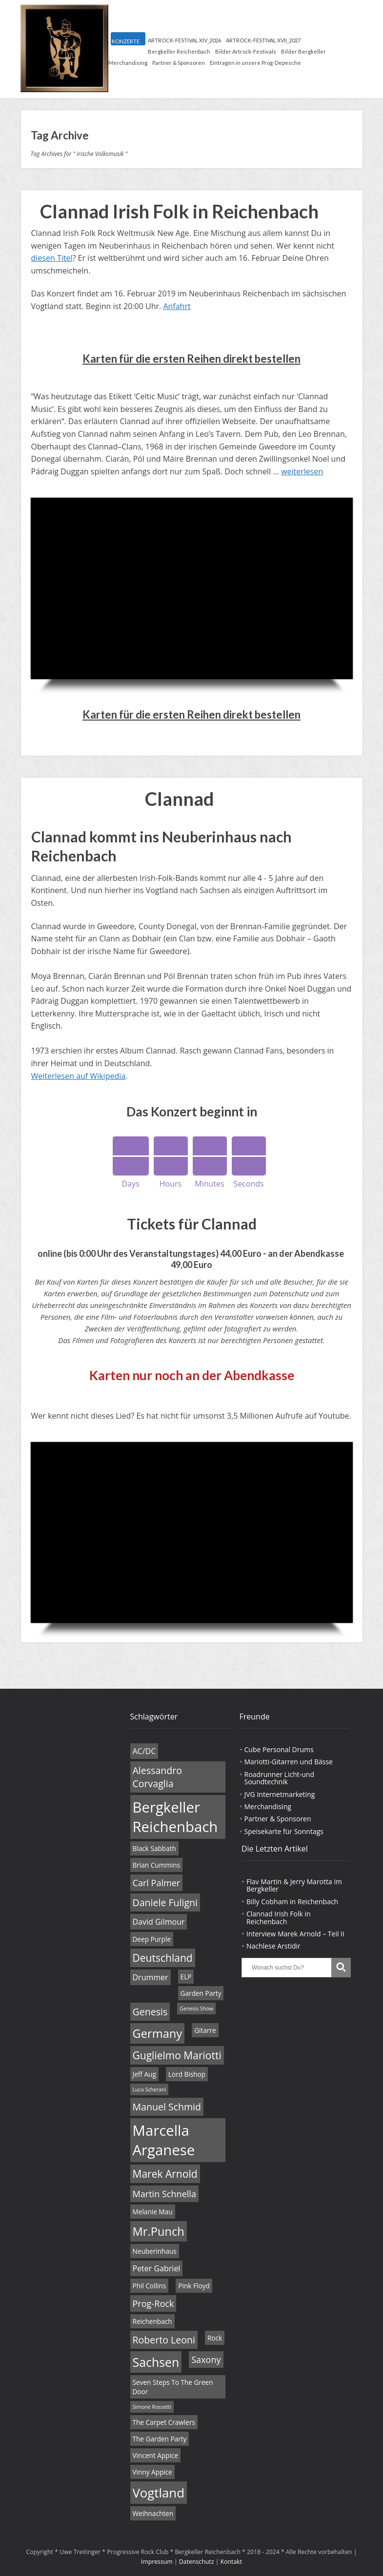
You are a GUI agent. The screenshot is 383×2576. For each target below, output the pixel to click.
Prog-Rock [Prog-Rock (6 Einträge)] (153, 2303)
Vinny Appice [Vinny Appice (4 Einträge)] (152, 2472)
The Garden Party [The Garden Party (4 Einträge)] (160, 2438)
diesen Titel (52, 258)
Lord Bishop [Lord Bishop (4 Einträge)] (186, 2074)
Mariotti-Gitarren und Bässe (288, 1761)
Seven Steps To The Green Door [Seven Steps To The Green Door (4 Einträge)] (173, 2387)
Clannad (179, 798)
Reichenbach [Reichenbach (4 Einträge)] (152, 2321)
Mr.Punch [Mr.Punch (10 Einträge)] (158, 2231)
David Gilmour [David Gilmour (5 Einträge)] (159, 1921)
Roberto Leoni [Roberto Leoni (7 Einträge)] (164, 2339)
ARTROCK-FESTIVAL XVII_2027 (263, 40)
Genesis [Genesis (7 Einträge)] (150, 2011)
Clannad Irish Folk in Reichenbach (179, 211)
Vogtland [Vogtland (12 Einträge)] (158, 2492)
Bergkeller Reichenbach (179, 51)
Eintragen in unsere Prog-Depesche (255, 62)
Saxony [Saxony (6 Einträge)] (206, 2359)
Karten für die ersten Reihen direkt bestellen (191, 358)
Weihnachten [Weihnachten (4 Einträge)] (153, 2513)
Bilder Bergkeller (303, 51)
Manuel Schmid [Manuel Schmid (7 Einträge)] (167, 2106)
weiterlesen (302, 471)
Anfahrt (176, 306)
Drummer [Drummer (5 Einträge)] (150, 1977)
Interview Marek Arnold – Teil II (295, 1933)
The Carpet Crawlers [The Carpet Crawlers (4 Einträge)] (164, 2422)
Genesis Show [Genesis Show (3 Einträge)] (196, 2008)
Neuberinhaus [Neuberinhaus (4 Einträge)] (155, 2251)
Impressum (157, 2561)
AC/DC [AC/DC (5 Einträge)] (144, 1751)
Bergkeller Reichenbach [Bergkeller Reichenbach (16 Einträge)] (175, 1816)
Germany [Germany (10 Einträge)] (157, 2033)
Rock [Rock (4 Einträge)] (214, 2337)
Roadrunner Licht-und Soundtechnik (279, 1778)
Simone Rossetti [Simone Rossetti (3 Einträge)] (152, 2406)
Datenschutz (196, 2561)
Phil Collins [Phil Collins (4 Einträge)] (149, 2285)
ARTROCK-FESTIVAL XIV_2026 (184, 40)
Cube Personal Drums (279, 1749)
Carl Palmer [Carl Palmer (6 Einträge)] (157, 1883)
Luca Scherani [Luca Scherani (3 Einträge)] (149, 2089)
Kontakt (231, 2561)
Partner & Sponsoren (178, 62)
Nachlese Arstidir (273, 1946)
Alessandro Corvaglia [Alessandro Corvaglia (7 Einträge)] (157, 1777)
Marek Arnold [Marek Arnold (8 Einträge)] (165, 2174)
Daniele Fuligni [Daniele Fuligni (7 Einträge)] (165, 1902)
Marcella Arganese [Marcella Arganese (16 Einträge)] (164, 2140)
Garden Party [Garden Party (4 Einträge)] (201, 1993)
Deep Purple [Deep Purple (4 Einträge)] (152, 1939)
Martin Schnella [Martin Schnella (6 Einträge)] (164, 2194)
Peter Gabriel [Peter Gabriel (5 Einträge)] (157, 2268)
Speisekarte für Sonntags (283, 1831)
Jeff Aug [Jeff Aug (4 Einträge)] (144, 2074)
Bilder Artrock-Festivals (245, 51)
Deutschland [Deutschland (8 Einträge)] (163, 1958)
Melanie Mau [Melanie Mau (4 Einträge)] (153, 2211)
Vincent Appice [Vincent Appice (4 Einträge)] (156, 2455)
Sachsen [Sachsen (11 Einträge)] (156, 2362)
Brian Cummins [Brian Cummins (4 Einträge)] (157, 1865)
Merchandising (127, 62)
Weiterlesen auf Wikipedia (78, 1076)
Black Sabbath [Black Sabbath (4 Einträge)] (154, 1848)
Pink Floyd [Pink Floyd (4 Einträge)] (193, 2285)
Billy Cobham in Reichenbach (292, 1901)
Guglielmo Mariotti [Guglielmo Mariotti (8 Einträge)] (177, 2055)
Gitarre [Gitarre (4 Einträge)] (205, 2030)
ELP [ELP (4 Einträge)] (186, 1976)
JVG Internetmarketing (279, 1794)
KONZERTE (126, 41)
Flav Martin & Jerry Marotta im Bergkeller (294, 1885)
